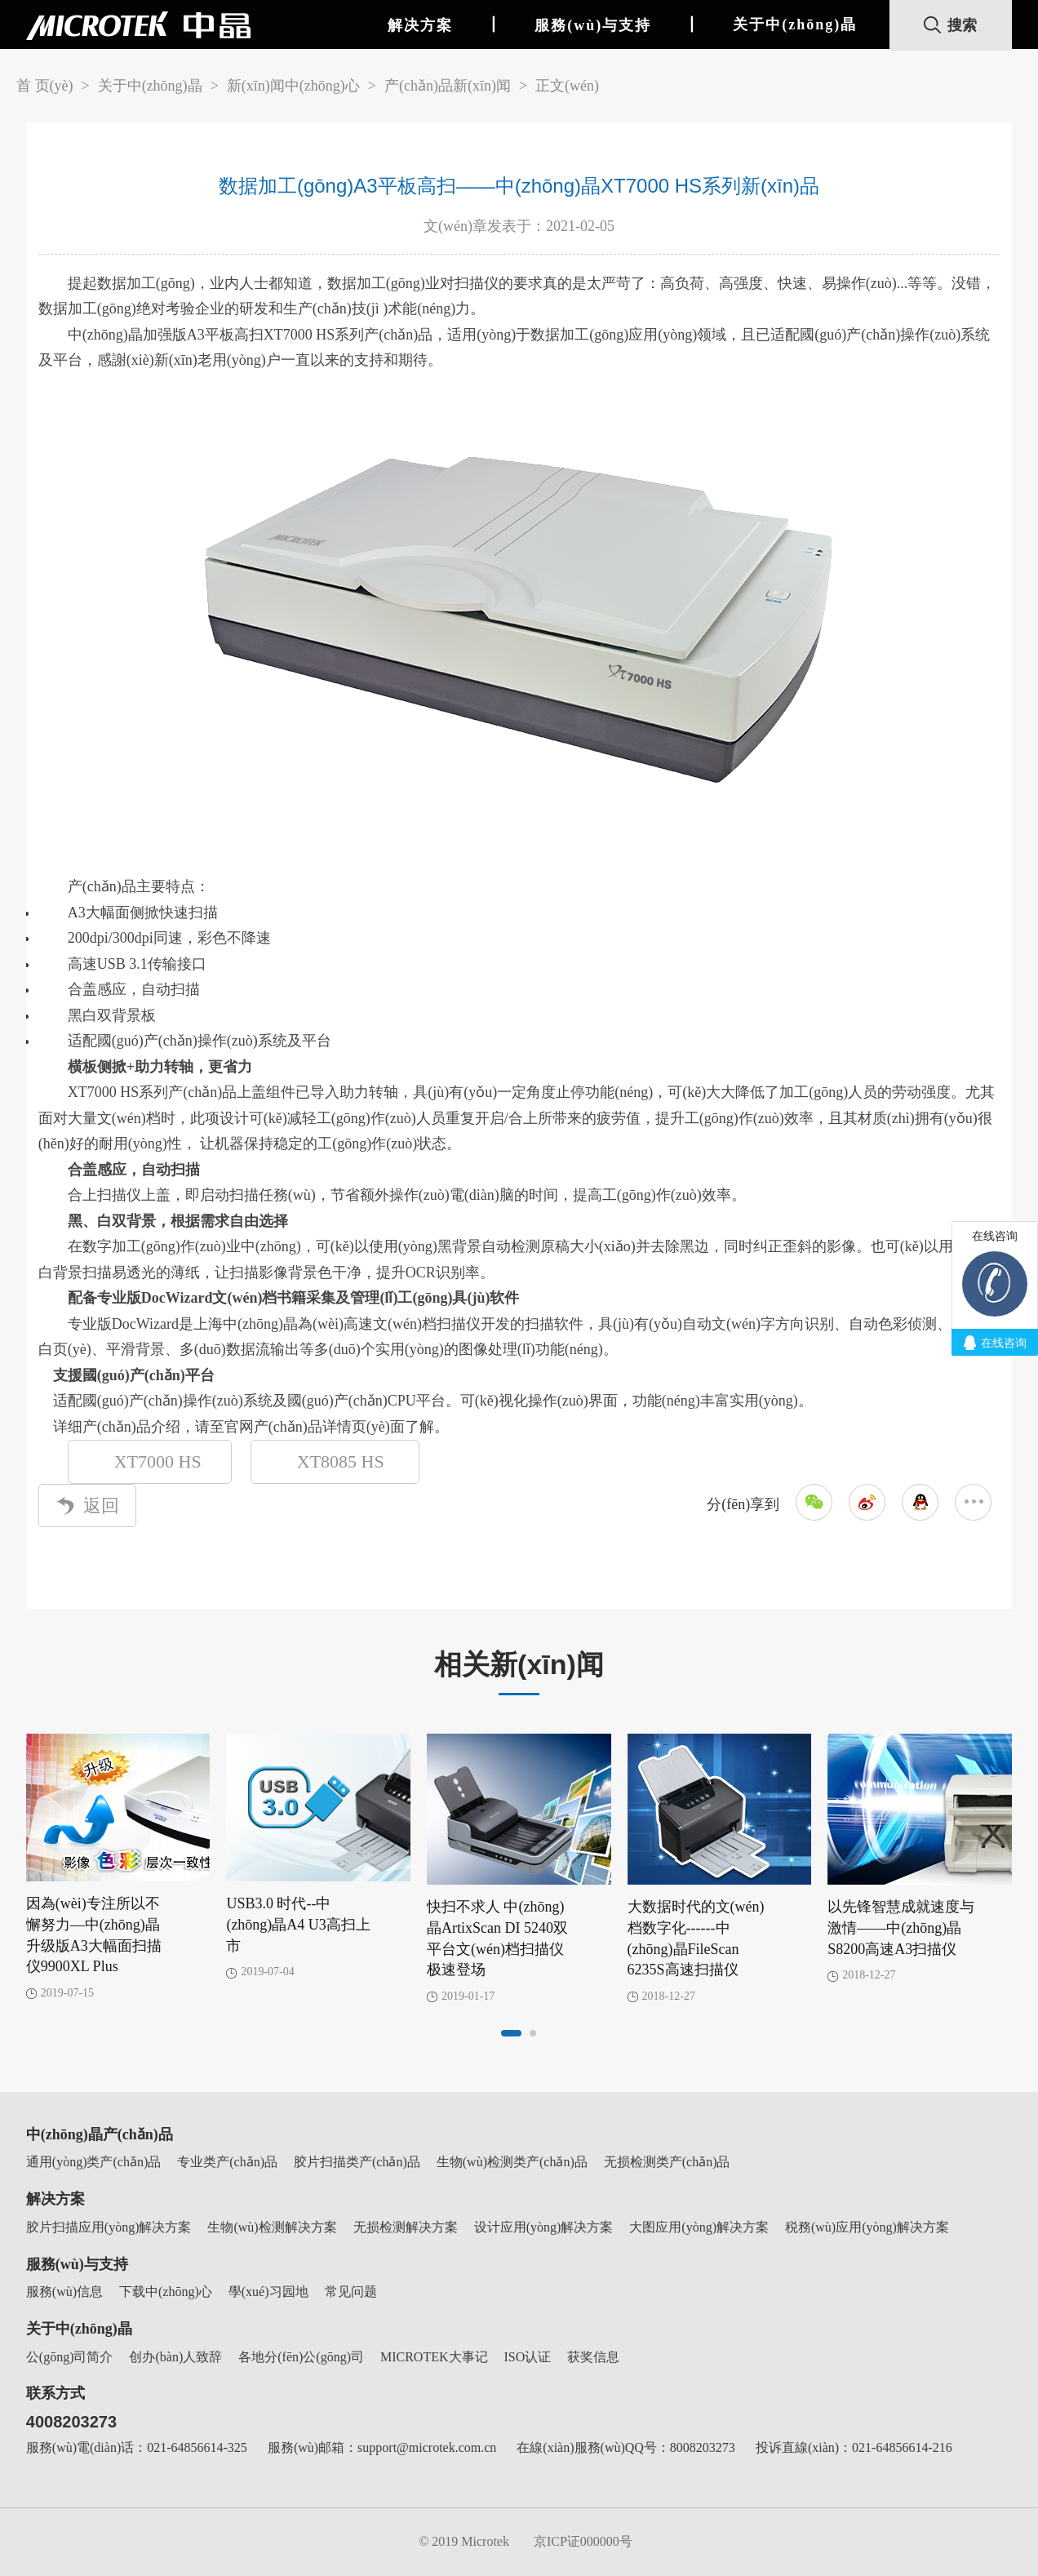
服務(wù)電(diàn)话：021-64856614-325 (136, 2447)
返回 (87, 1505)
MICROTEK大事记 (434, 2357)
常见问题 (351, 2291)
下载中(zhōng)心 (165, 2291)
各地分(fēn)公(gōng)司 (301, 2357)
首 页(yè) (44, 86)
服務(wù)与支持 (593, 25)
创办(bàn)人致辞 (175, 2357)
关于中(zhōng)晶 (795, 24)
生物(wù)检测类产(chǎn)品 (512, 2162)
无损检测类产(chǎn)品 (667, 2162)
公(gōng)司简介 (69, 2357)
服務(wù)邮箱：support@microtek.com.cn (382, 2447)
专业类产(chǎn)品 (227, 2162)
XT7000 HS (164, 1461)
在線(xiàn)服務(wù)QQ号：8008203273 (626, 2447)
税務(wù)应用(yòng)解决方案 (867, 2227)
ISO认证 (528, 2357)
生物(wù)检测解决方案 (271, 2227)
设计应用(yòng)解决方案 (544, 2227)
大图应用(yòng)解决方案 (699, 2227)
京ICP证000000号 (583, 2541)
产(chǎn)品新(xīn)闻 (447, 86)
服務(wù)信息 (64, 2291)
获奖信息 (593, 2357)
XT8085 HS (349, 1461)
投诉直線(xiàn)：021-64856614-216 (854, 2447)
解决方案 (420, 25)
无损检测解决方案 (405, 2227)
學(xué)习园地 (268, 2291)
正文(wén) (567, 86)
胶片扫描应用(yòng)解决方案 (109, 2227)
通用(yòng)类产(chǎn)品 (93, 2162)
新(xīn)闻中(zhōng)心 (293, 86)
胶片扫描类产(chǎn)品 (357, 2162)
